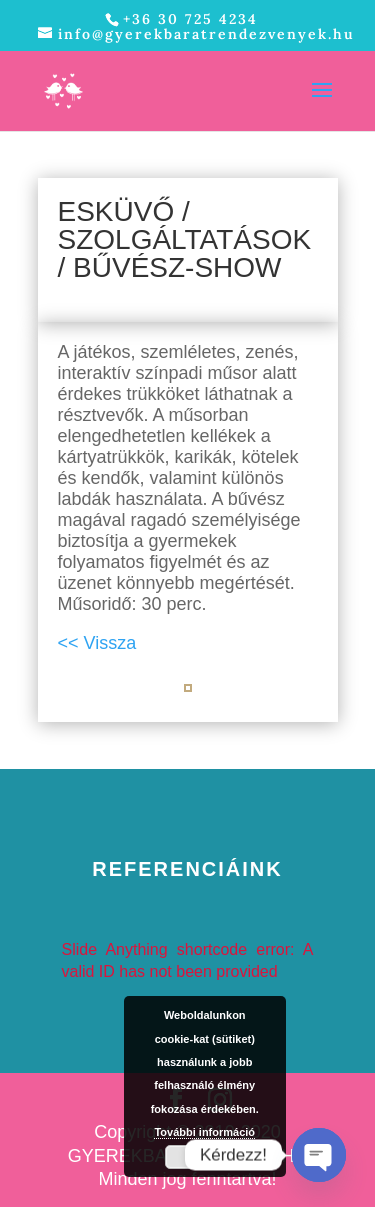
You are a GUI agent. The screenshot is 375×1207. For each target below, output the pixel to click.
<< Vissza (97, 643)
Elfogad (215, 1157)
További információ (204, 1132)
